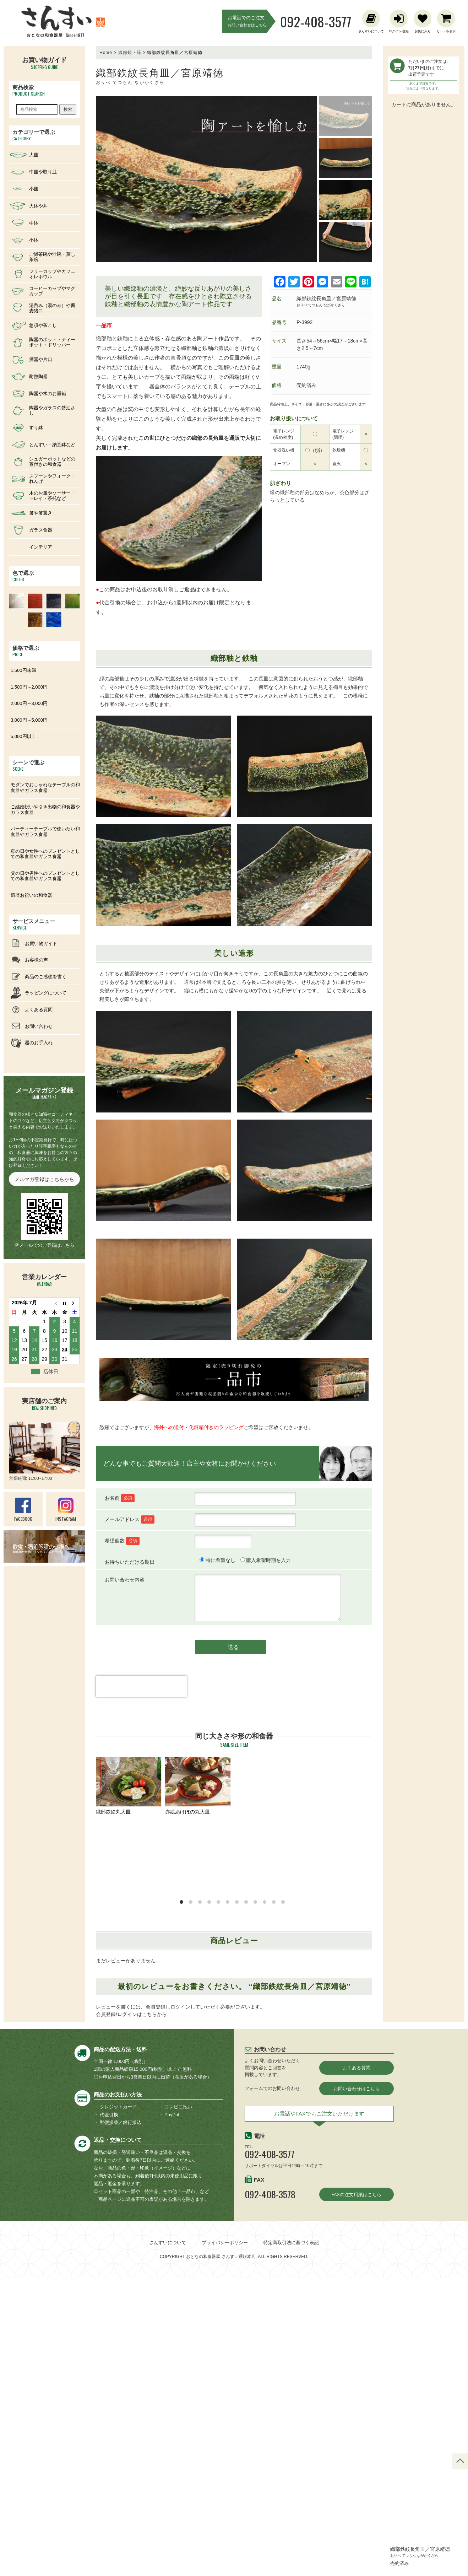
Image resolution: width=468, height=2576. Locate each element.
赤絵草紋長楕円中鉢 (336, 1785)
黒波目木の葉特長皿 (129, 1931)
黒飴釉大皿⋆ (336, 2149)
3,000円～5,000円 (29, 720)
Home (105, 52)
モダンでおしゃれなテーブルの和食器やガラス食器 (45, 787)
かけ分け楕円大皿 (129, 1858)
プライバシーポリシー (225, 2541)
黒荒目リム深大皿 (267, 1858)
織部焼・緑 (129, 52)
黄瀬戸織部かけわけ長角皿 (129, 2004)
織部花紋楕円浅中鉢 (336, 2077)
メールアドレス (129, 1519)
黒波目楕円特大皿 (198, 2004)
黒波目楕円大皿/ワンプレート (336, 1862)
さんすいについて (167, 2541)
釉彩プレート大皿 (267, 2149)
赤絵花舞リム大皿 (198, 2077)
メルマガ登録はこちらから (44, 1179)
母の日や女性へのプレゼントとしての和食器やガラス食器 (45, 853)
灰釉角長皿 (336, 1931)
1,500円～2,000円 (29, 687)
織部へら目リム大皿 (267, 1785)
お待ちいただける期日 (129, 1562)
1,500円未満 (23, 670)
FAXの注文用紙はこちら (356, 2493)
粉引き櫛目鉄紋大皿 (267, 1931)
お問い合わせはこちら (356, 2387)
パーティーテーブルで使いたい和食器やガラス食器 (45, 831)
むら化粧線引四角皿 (129, 2077)
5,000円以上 (23, 736)
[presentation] (141, 1699)
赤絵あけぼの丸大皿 (198, 1785)
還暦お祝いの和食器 (31, 895)
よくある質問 (356, 2366)
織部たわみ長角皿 (198, 1858)
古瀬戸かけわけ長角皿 (129, 2149)
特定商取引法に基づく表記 (291, 2541)
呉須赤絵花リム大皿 (336, 2004)
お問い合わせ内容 (125, 1580)
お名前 (120, 1498)
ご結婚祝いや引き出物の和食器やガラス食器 (45, 809)
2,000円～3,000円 (29, 703)
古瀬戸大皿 (267, 2077)
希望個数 (122, 1540)
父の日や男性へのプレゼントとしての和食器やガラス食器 (45, 876)
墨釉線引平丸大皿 (198, 1931)
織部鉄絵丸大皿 (129, 1785)
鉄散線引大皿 (198, 2149)
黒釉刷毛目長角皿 (267, 2004)
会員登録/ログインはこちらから (131, 2313)
